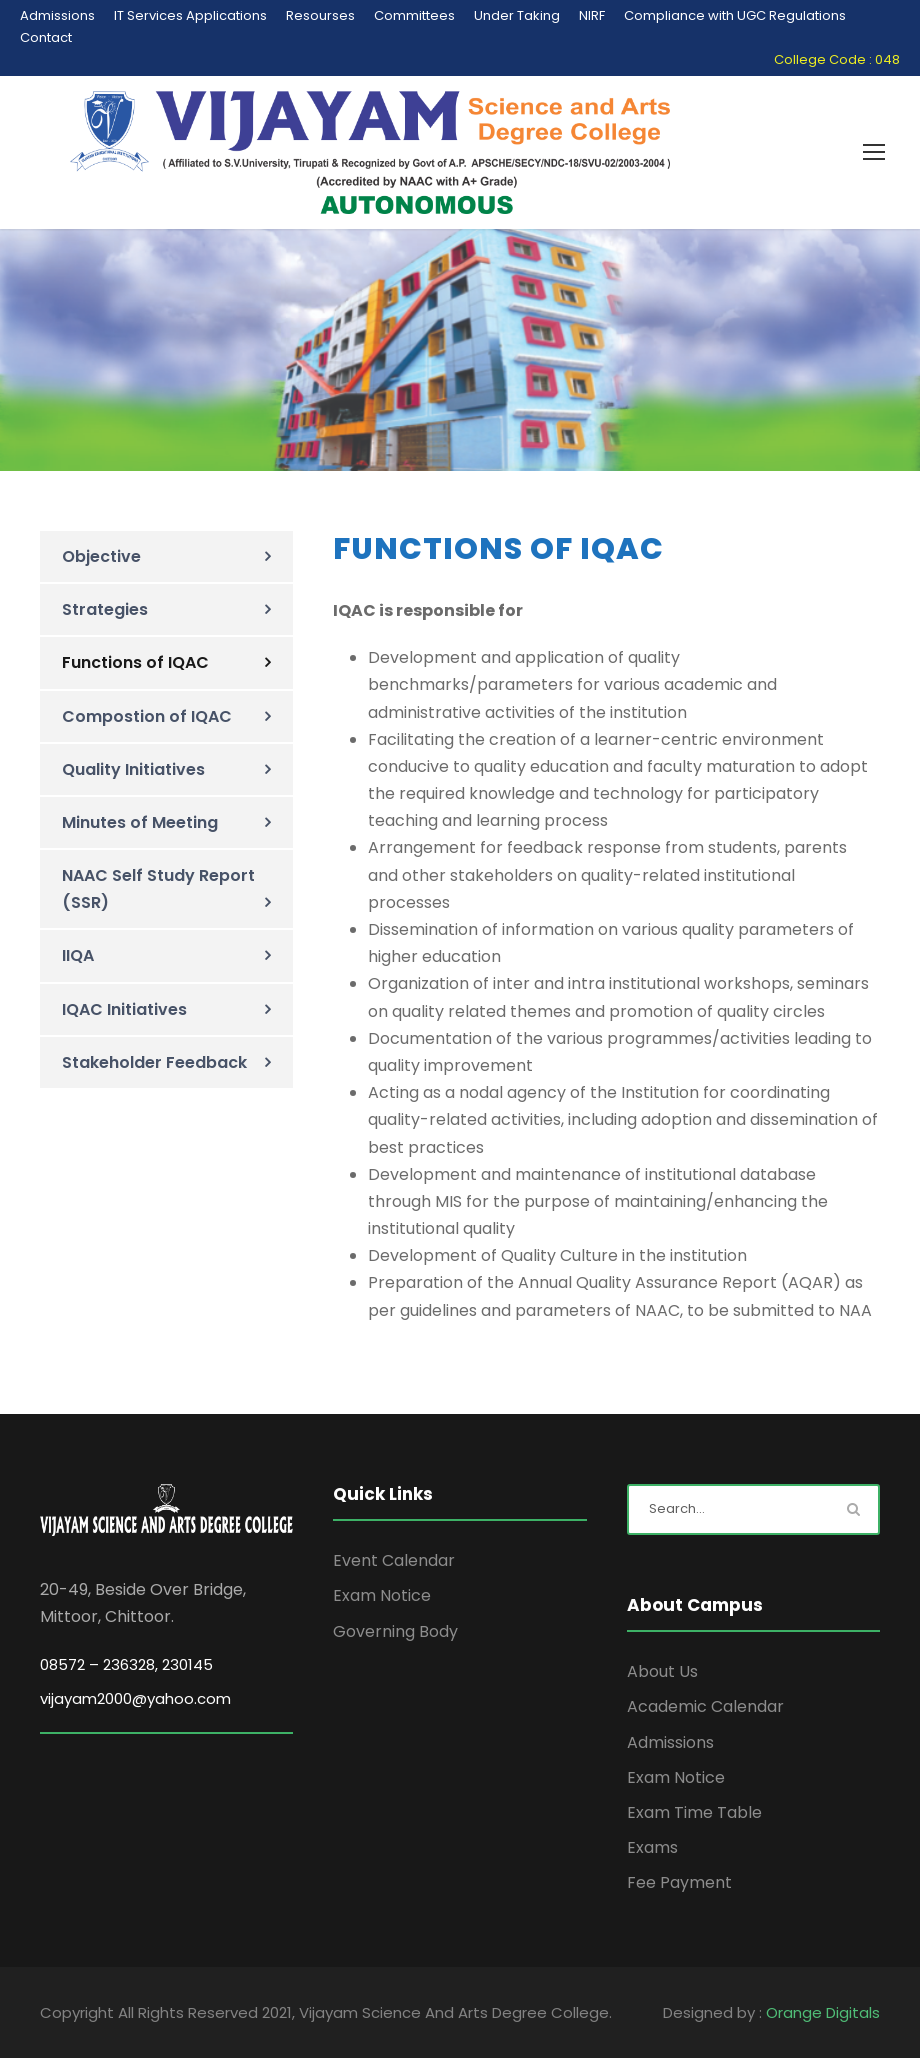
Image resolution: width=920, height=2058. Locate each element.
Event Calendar (394, 1560)
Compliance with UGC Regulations (735, 15)
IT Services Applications (190, 15)
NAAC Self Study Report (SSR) (158, 889)
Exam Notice (382, 1595)
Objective (101, 556)
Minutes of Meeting (140, 822)
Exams (652, 1847)
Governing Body (395, 1631)
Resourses (320, 15)
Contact (46, 37)
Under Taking (517, 15)
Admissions (57, 15)
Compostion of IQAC (147, 716)
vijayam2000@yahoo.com (135, 1698)
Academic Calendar (705, 1706)
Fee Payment (679, 1882)
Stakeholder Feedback (154, 1062)
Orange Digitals (823, 2012)
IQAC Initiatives (124, 1009)
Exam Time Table (694, 1812)
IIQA (78, 955)
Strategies (105, 609)
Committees (414, 15)
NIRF (592, 15)
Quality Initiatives (133, 769)
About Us (662, 1671)
